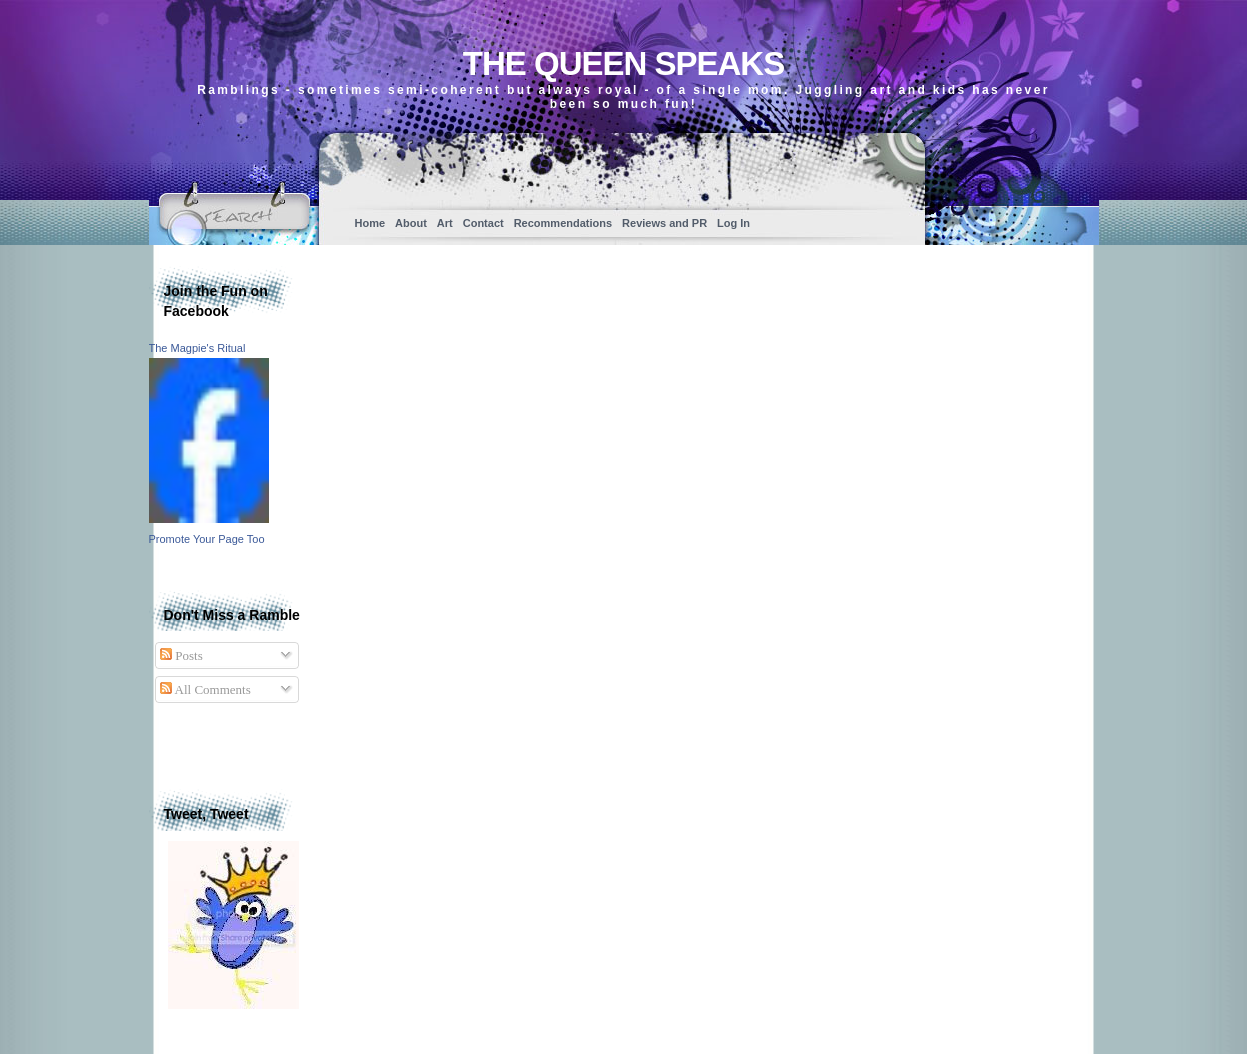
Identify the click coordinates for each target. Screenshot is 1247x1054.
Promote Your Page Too (207, 539)
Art (445, 223)
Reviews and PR (664, 223)
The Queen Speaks (623, 63)
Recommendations (563, 223)
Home (370, 223)
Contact (483, 223)
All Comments (205, 689)
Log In (733, 223)
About (411, 223)
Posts (181, 655)
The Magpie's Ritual (197, 348)
